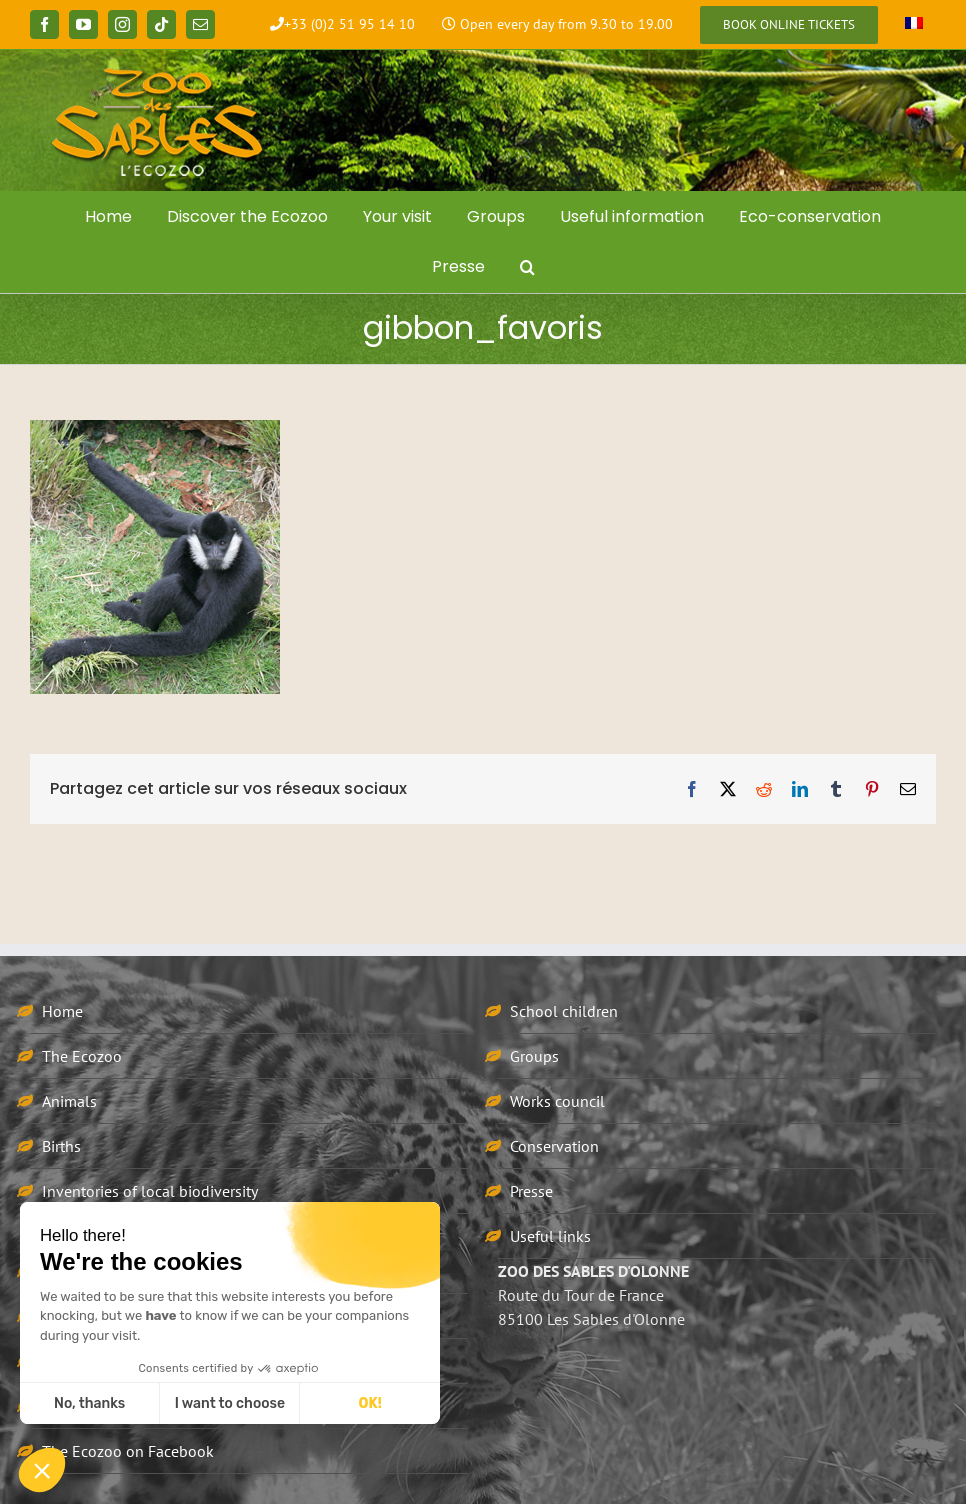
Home (62, 1011)
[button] (527, 267)
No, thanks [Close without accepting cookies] (89, 1403)
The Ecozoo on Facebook (128, 1451)
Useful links (550, 1236)
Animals (69, 1101)
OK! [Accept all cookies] (370, 1403)
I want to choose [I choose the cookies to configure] (230, 1403)
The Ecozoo (82, 1056)
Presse (531, 1191)
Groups (534, 1056)
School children (564, 1011)
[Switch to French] (914, 25)
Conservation (554, 1146)
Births (61, 1146)
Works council (557, 1101)
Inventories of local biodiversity (150, 1191)
